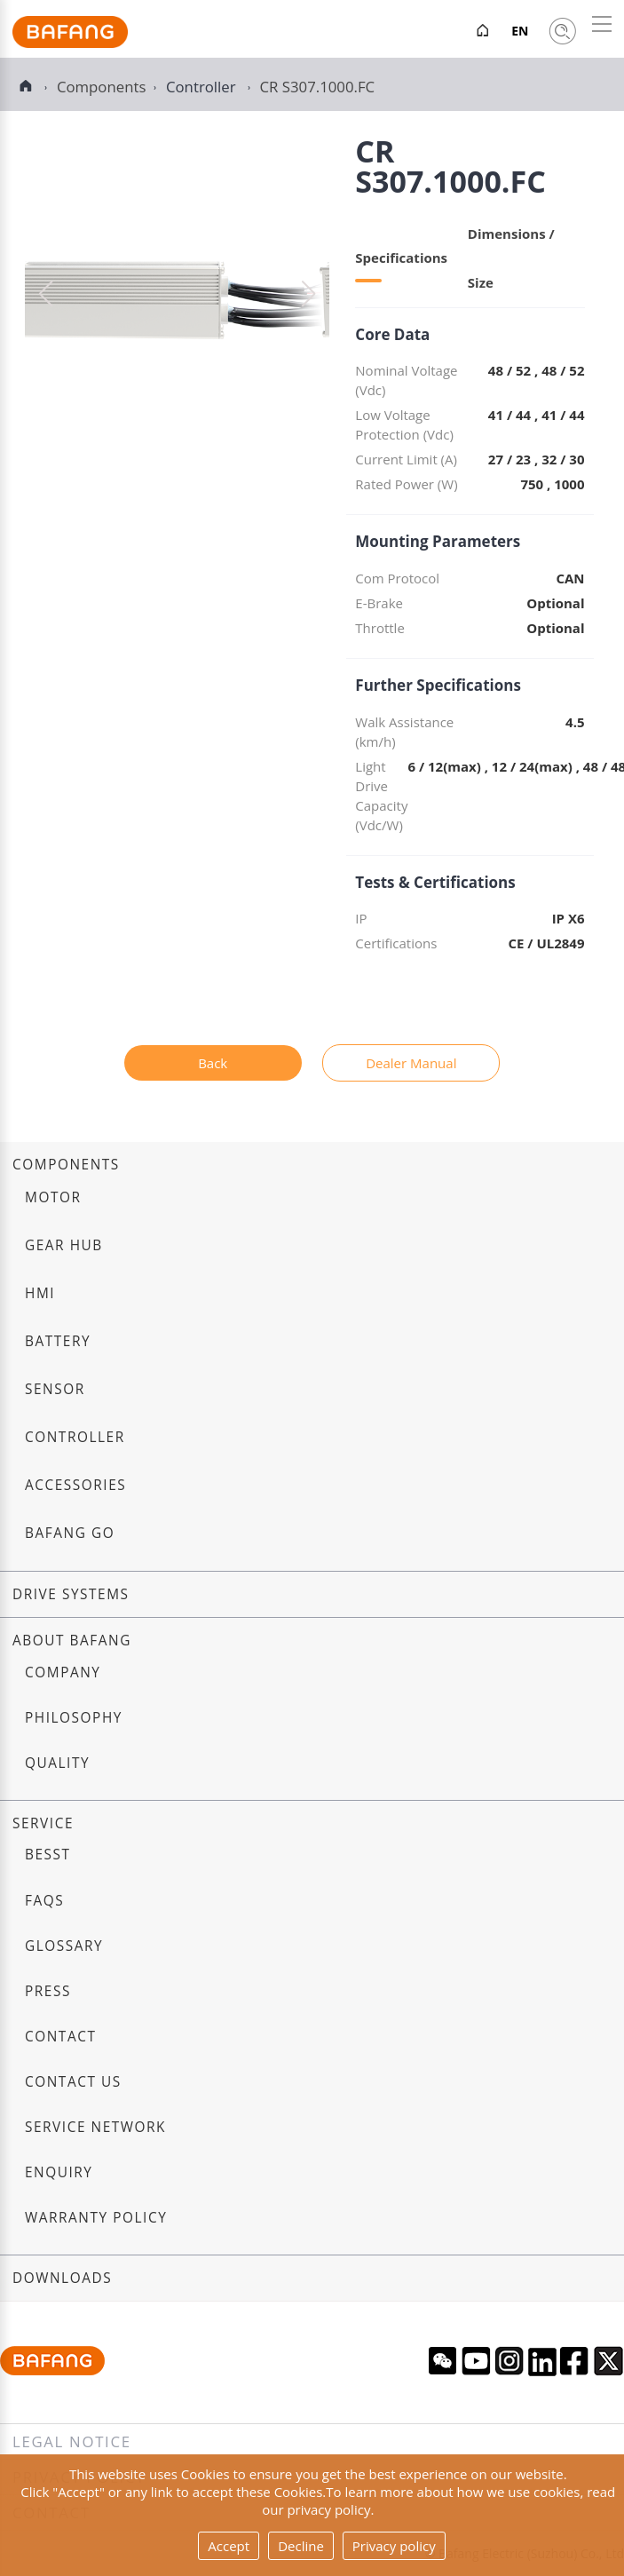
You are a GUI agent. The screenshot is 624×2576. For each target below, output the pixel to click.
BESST (48, 1854)
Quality (57, 1763)
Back (212, 1063)
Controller (203, 86)
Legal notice (71, 2441)
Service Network (95, 2127)
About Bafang (71, 1640)
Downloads (62, 2278)
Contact (60, 2036)
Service (43, 1823)
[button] (308, 293)
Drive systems (71, 1594)
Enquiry (59, 2172)
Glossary (64, 1946)
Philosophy (73, 1717)
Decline (301, 2546)
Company (62, 1672)
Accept (228, 2546)
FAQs (44, 1900)
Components (66, 1164)
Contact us (73, 2082)
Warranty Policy (96, 2217)
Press (48, 1991)
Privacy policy (394, 2546)
